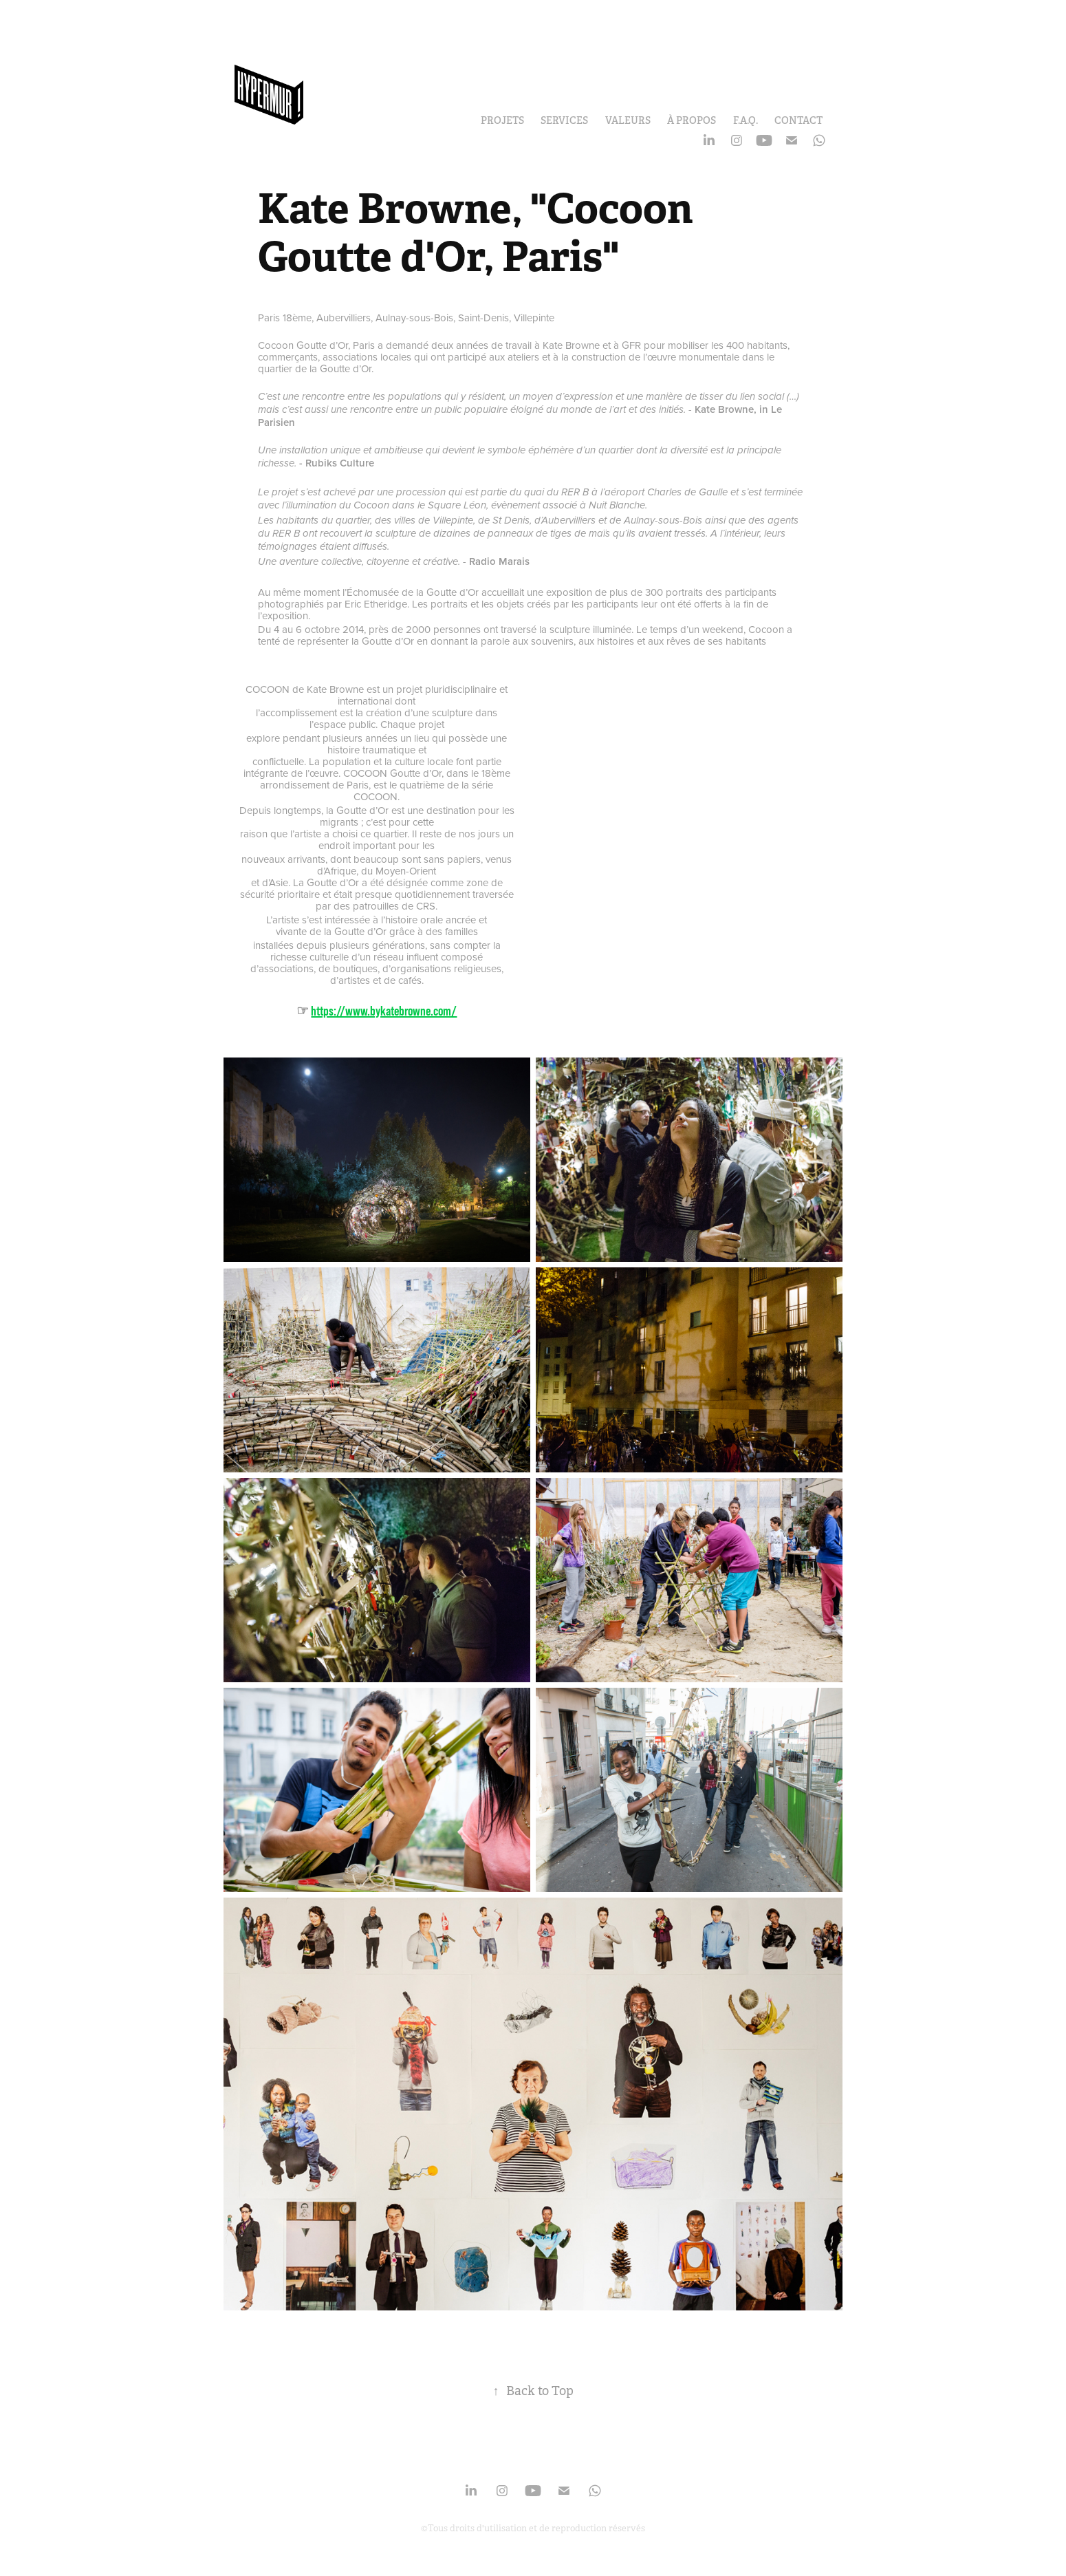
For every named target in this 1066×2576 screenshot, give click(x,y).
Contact (798, 120)
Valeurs (628, 120)
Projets (502, 120)
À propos (691, 120)
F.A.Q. (745, 120)
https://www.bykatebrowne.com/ (384, 1010)
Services (564, 120)
